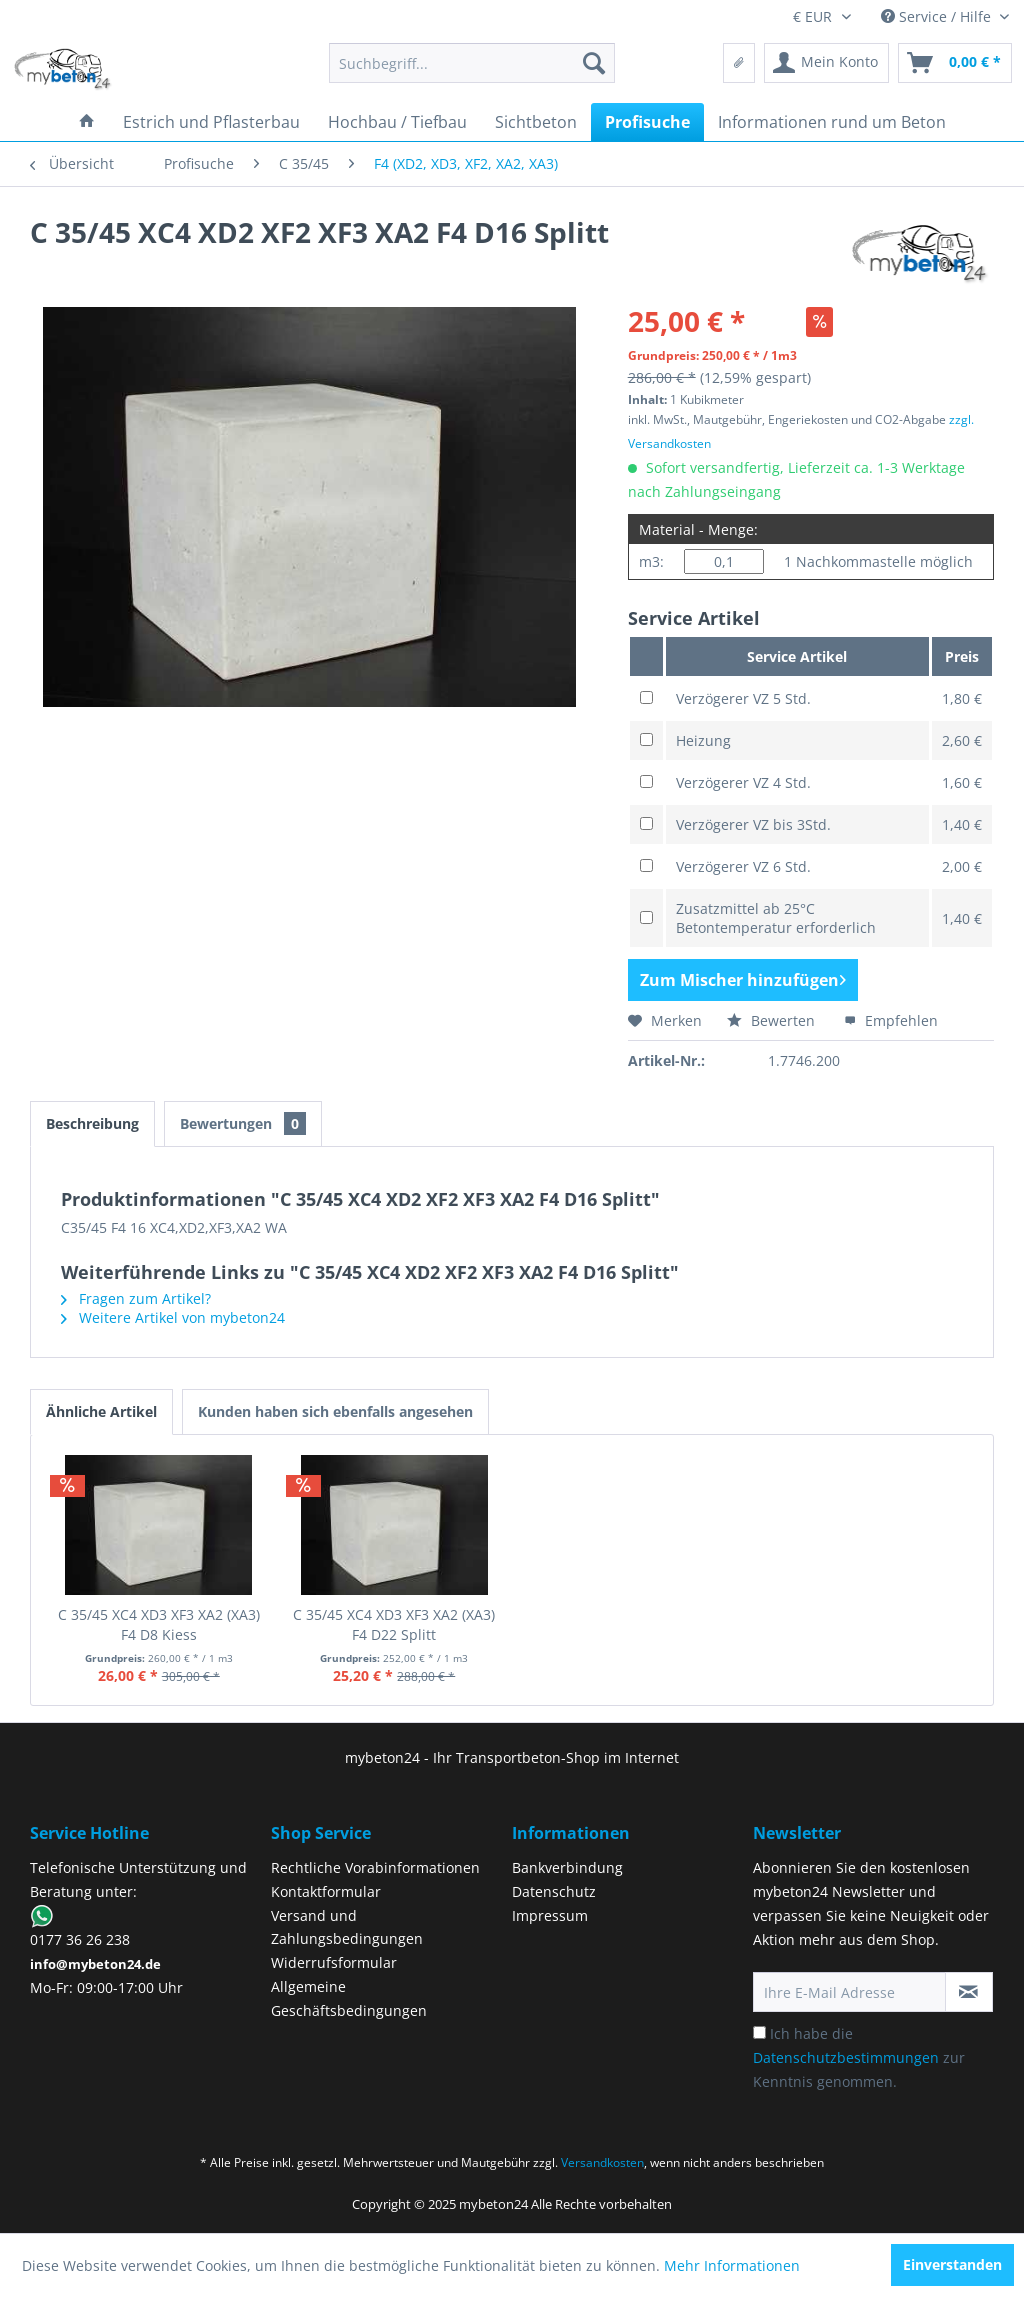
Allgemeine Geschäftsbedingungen (349, 1998)
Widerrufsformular (334, 1962)
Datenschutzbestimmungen (846, 2057)
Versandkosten (602, 2162)
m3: (651, 561)
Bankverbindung (567, 1867)
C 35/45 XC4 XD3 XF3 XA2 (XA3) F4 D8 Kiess (159, 1624)
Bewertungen (243, 1123)
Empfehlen (891, 1020)
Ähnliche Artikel (101, 1411)
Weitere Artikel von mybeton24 (173, 1317)
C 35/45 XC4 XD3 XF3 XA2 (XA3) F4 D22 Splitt (394, 1624)
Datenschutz (554, 1891)
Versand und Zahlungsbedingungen (347, 1927)
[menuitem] (472, 63)
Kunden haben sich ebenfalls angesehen (335, 1411)
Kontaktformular (326, 1891)
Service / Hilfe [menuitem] (938, 16)
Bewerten (773, 1020)
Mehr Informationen (732, 2265)
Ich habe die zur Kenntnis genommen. (859, 2057)
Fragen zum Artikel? (136, 1298)
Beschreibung (92, 1123)
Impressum (550, 1915)
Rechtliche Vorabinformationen (375, 1867)
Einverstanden (952, 2264)
